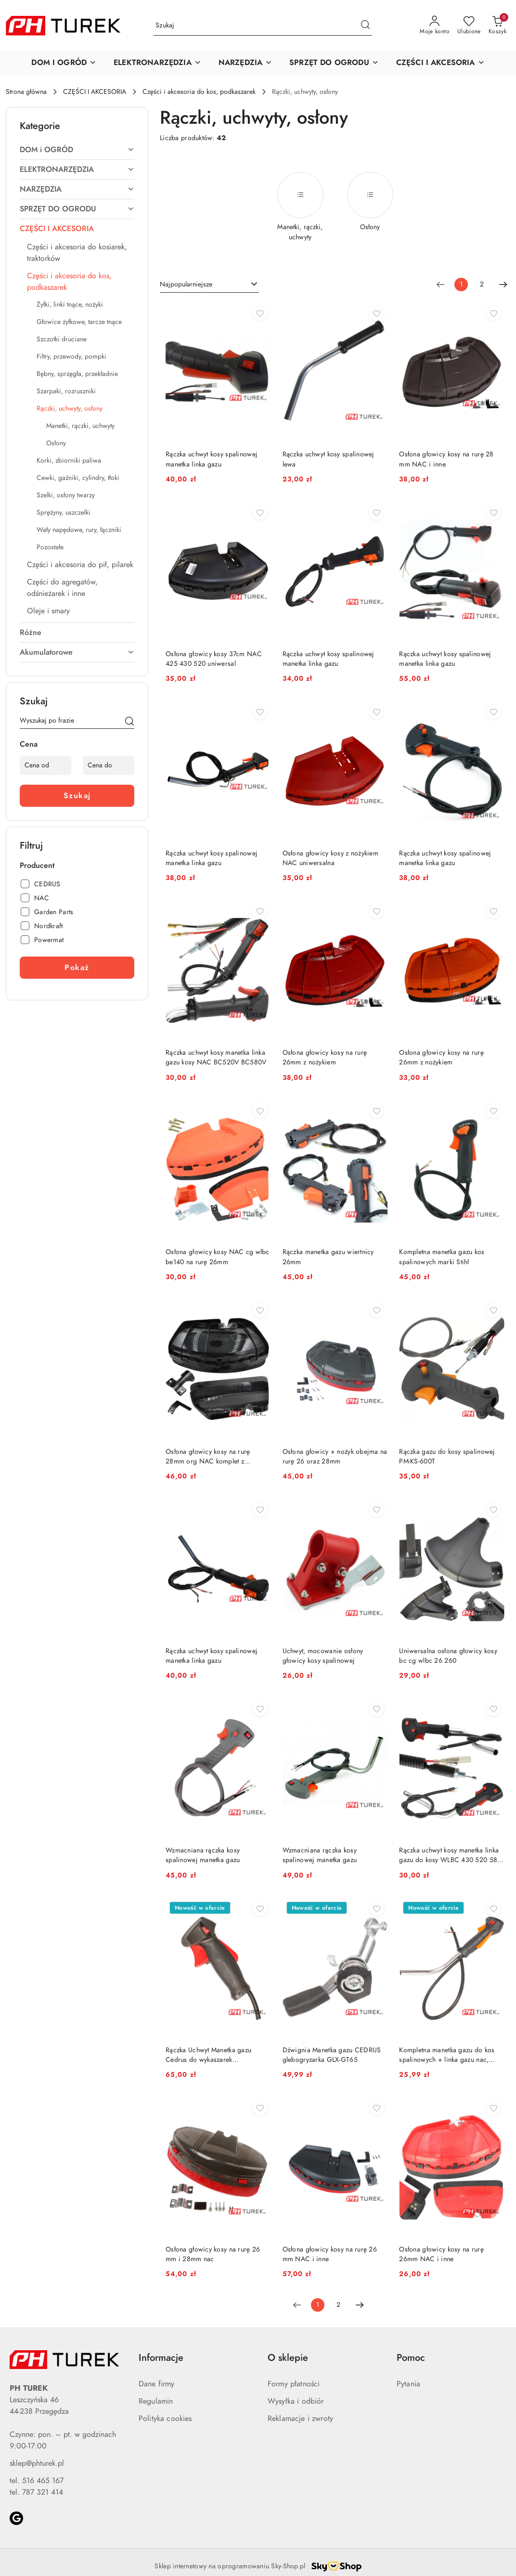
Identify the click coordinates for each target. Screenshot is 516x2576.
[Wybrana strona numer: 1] (461, 284)
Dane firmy (157, 2384)
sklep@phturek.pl (37, 2463)
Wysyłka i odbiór (296, 2401)
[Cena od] (45, 765)
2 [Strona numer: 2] (482, 284)
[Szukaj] (129, 722)
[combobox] (209, 284)
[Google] (16, 2518)
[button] (63, 63)
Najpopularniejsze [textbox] (186, 284)
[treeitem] (77, 149)
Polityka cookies (165, 2418)
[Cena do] (108, 765)
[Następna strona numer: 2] (503, 284)
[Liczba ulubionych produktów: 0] (469, 25)
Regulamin (156, 2401)
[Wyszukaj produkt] (263, 26)
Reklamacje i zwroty (300, 2418)
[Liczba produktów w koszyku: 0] (497, 25)
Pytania (408, 2384)
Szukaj (77, 795)
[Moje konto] (434, 25)
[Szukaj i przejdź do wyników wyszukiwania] (365, 25)
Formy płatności (294, 2384)
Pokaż (77, 967)
